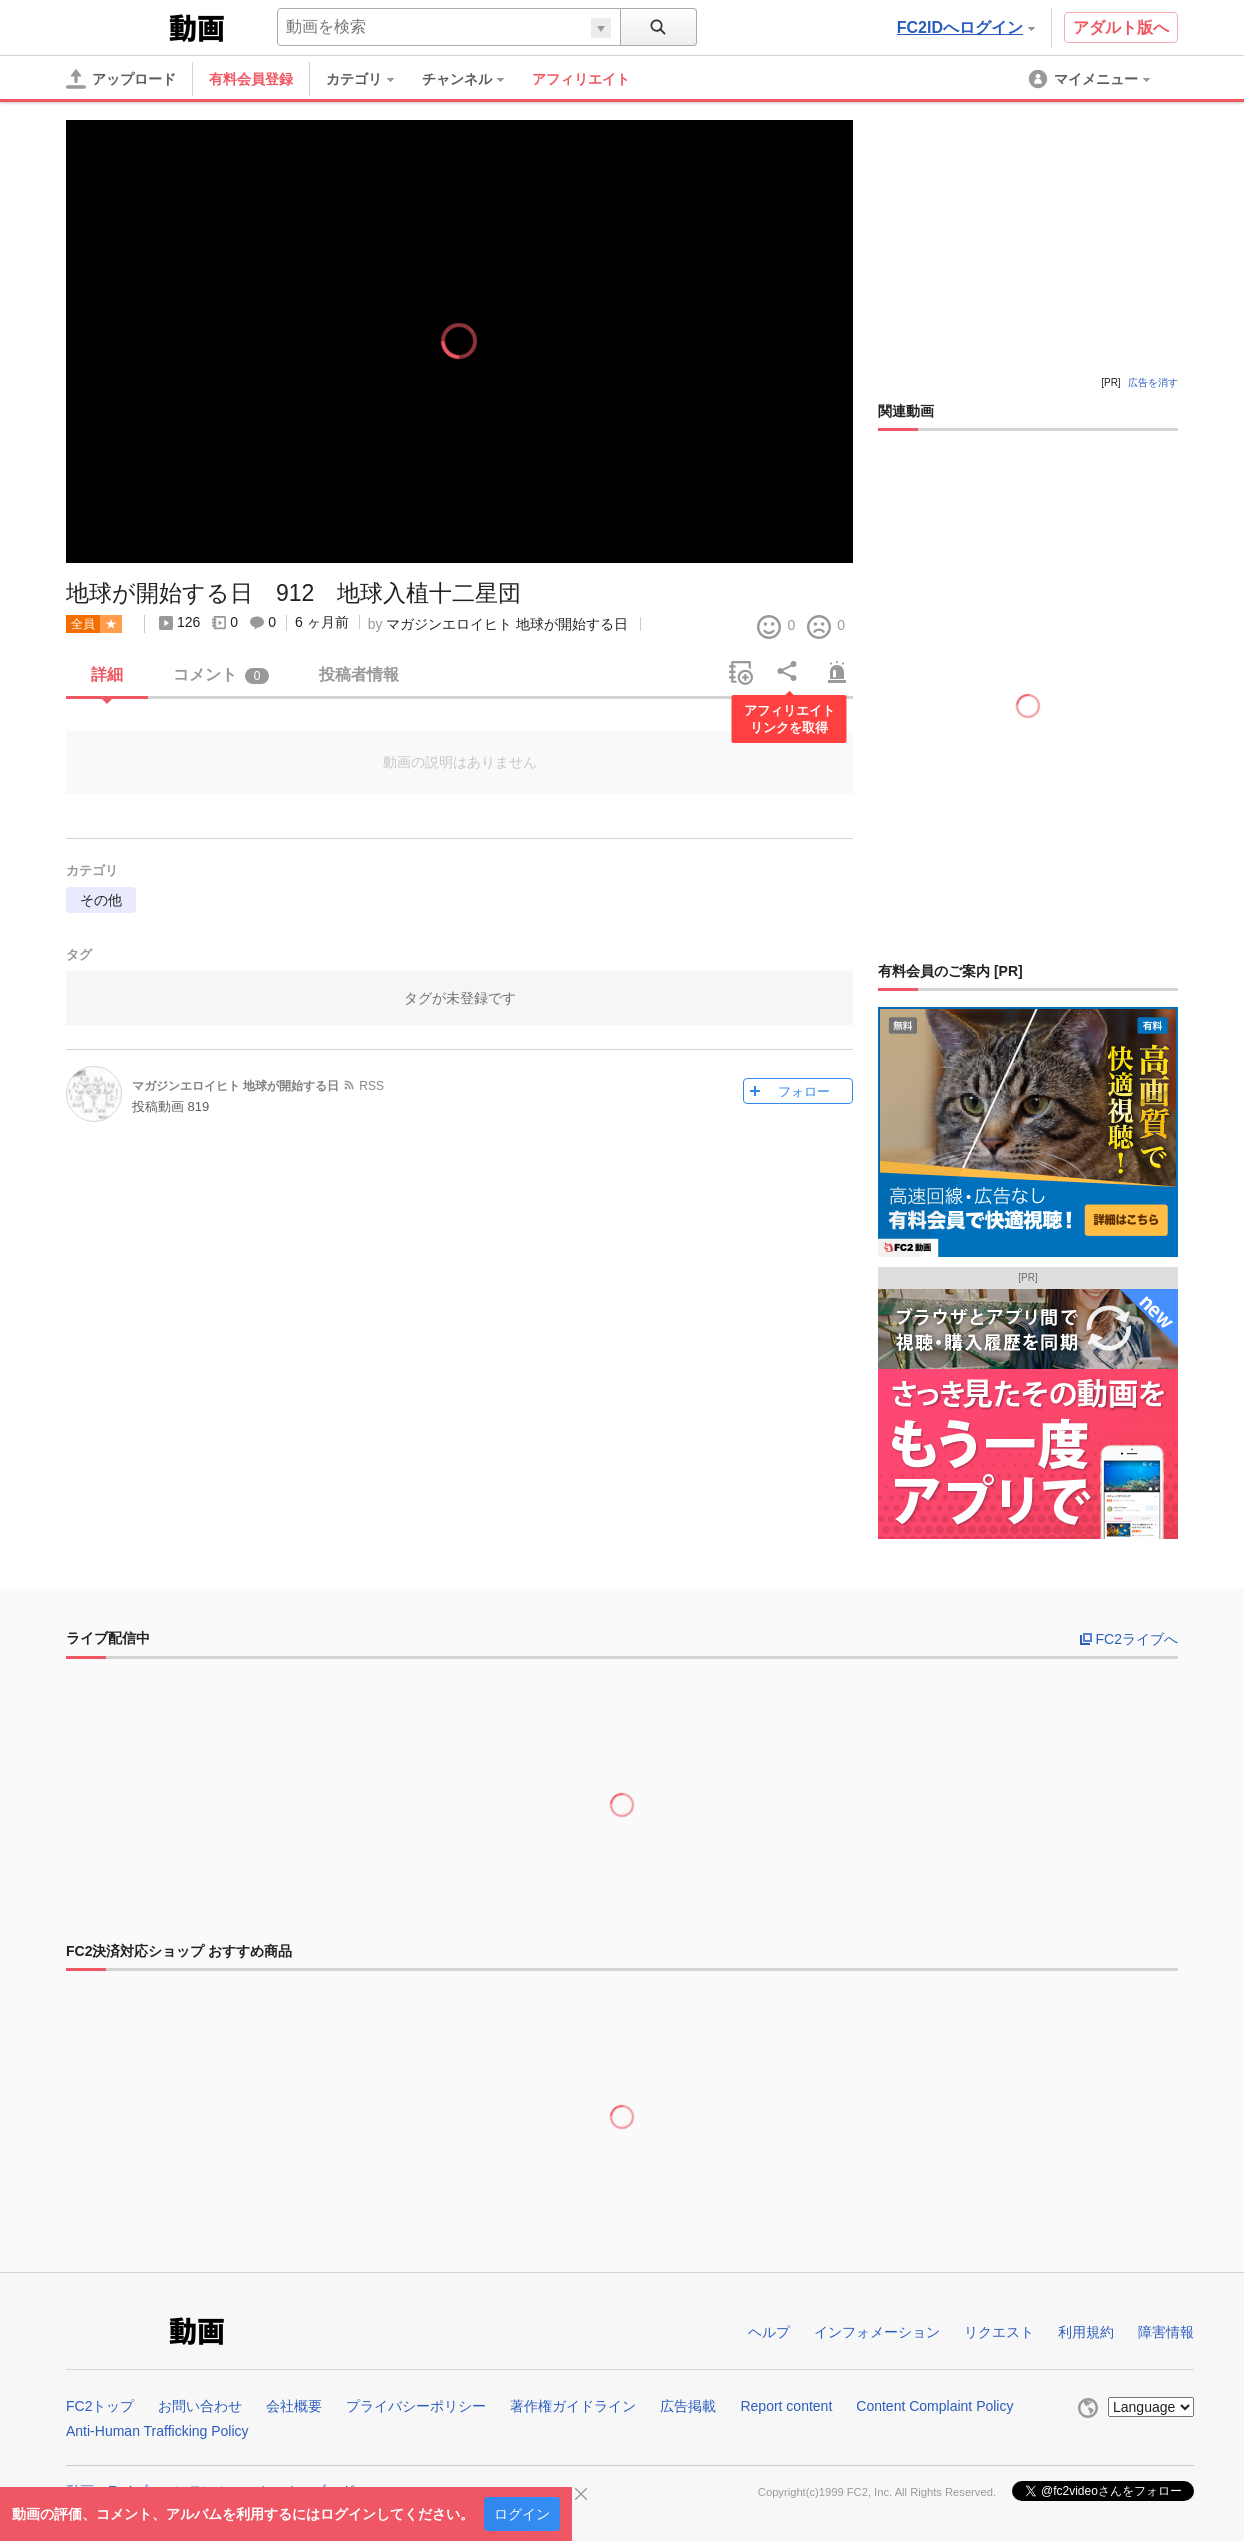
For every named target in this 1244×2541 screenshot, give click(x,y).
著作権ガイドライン (573, 2406)
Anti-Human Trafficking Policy (157, 2431)
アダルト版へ (1121, 27)
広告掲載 (688, 2406)
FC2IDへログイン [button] (966, 27)
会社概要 (294, 2406)
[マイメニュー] (1091, 79)
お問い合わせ (200, 2406)
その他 (101, 900)
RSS (371, 1086)
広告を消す (1153, 382)
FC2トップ (100, 2406)
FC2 (115, 26)
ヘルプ (769, 2332)
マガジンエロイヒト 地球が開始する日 (507, 624)
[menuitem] (370, 79)
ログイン (522, 2514)
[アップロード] (121, 79)
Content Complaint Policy (934, 2406)
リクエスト (999, 2332)
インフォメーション (877, 2332)
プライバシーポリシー (416, 2406)
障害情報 (1166, 2332)
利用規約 (1086, 2332)
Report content (786, 2406)
